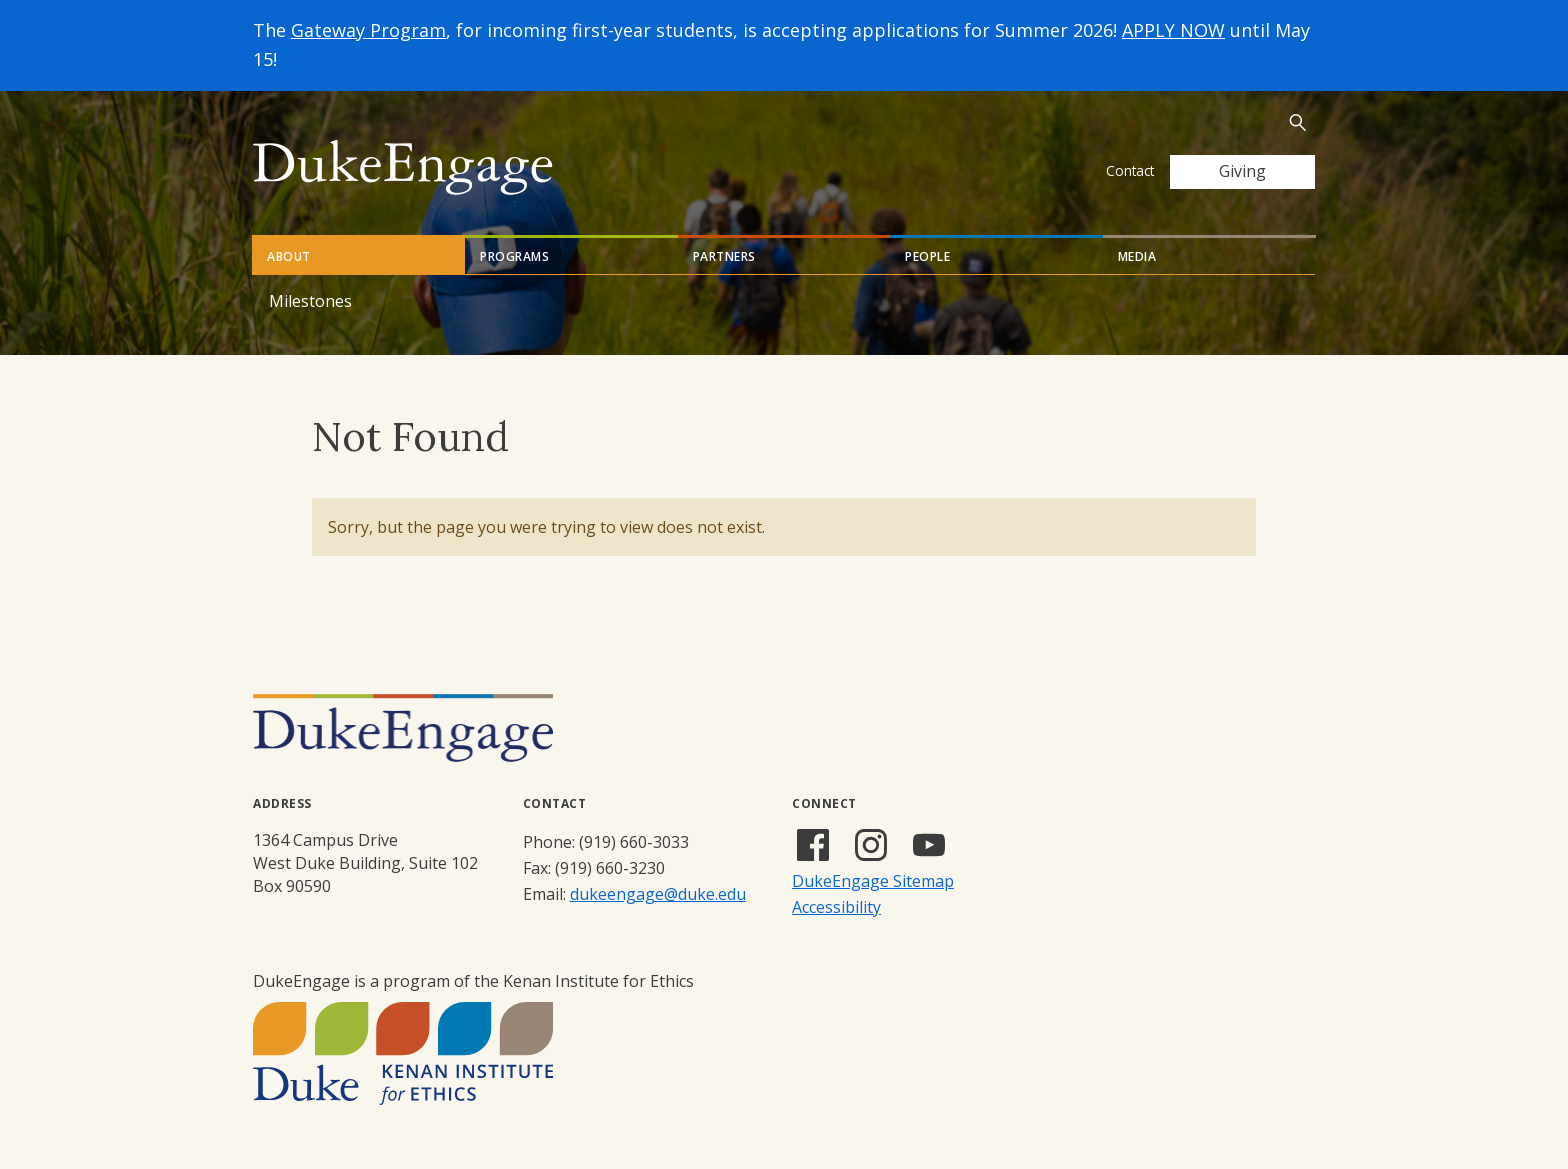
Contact (1130, 170)
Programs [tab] (514, 256)
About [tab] (289, 256)
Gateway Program (368, 30)
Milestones (310, 301)
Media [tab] (1137, 256)
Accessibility (836, 907)
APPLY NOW (1173, 30)
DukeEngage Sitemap (873, 881)
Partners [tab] (724, 256)
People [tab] (927, 256)
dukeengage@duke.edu (658, 894)
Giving (1242, 171)
